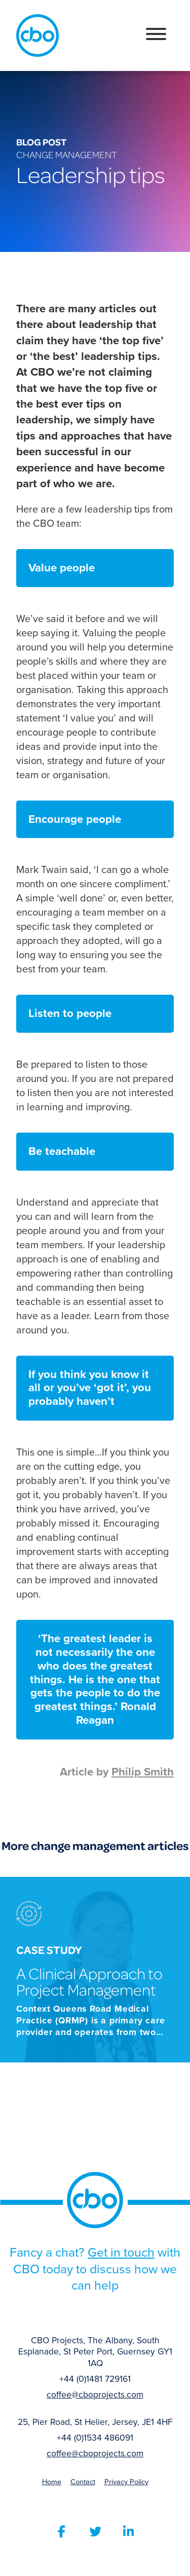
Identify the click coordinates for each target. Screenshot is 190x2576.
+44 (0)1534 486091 (95, 2438)
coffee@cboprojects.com (95, 2395)
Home (51, 2481)
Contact (82, 2481)
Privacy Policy (126, 2481)
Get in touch (121, 2252)
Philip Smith (142, 1771)
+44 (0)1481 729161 (95, 2379)
